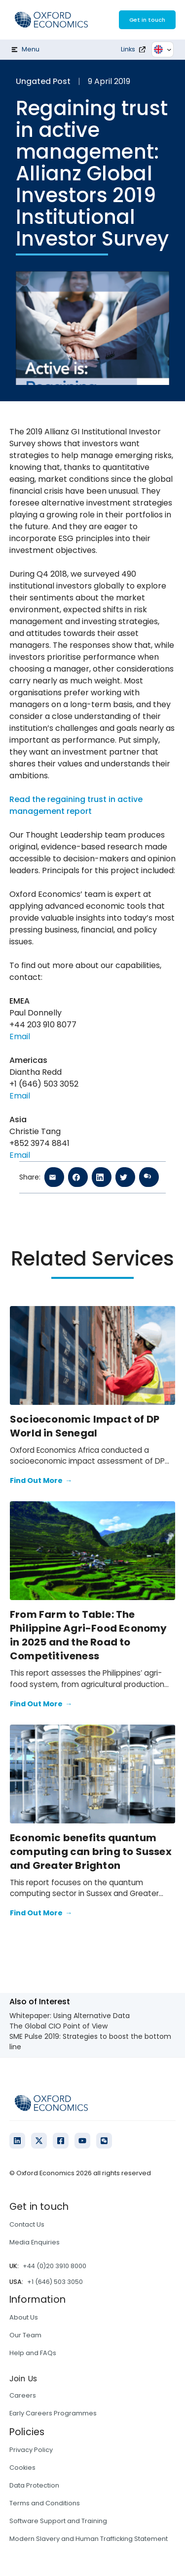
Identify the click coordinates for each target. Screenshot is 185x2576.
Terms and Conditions (44, 2503)
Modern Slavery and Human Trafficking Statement (88, 2538)
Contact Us (26, 2224)
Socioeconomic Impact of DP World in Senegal (84, 1426)
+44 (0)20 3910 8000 (54, 2266)
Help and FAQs (32, 2353)
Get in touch (147, 20)
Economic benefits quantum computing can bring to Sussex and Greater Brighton (91, 1851)
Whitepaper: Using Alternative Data (69, 2016)
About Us (23, 2317)
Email (19, 1036)
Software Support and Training (58, 2521)
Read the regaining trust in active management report (76, 805)
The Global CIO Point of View (58, 2026)
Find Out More (41, 1481)
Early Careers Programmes (53, 2413)
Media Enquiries (34, 2242)
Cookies (22, 2467)
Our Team (25, 2335)
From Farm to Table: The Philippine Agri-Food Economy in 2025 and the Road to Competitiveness (88, 1635)
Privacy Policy (31, 2450)
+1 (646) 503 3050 (55, 2282)
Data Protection (34, 2485)
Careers (22, 2395)
